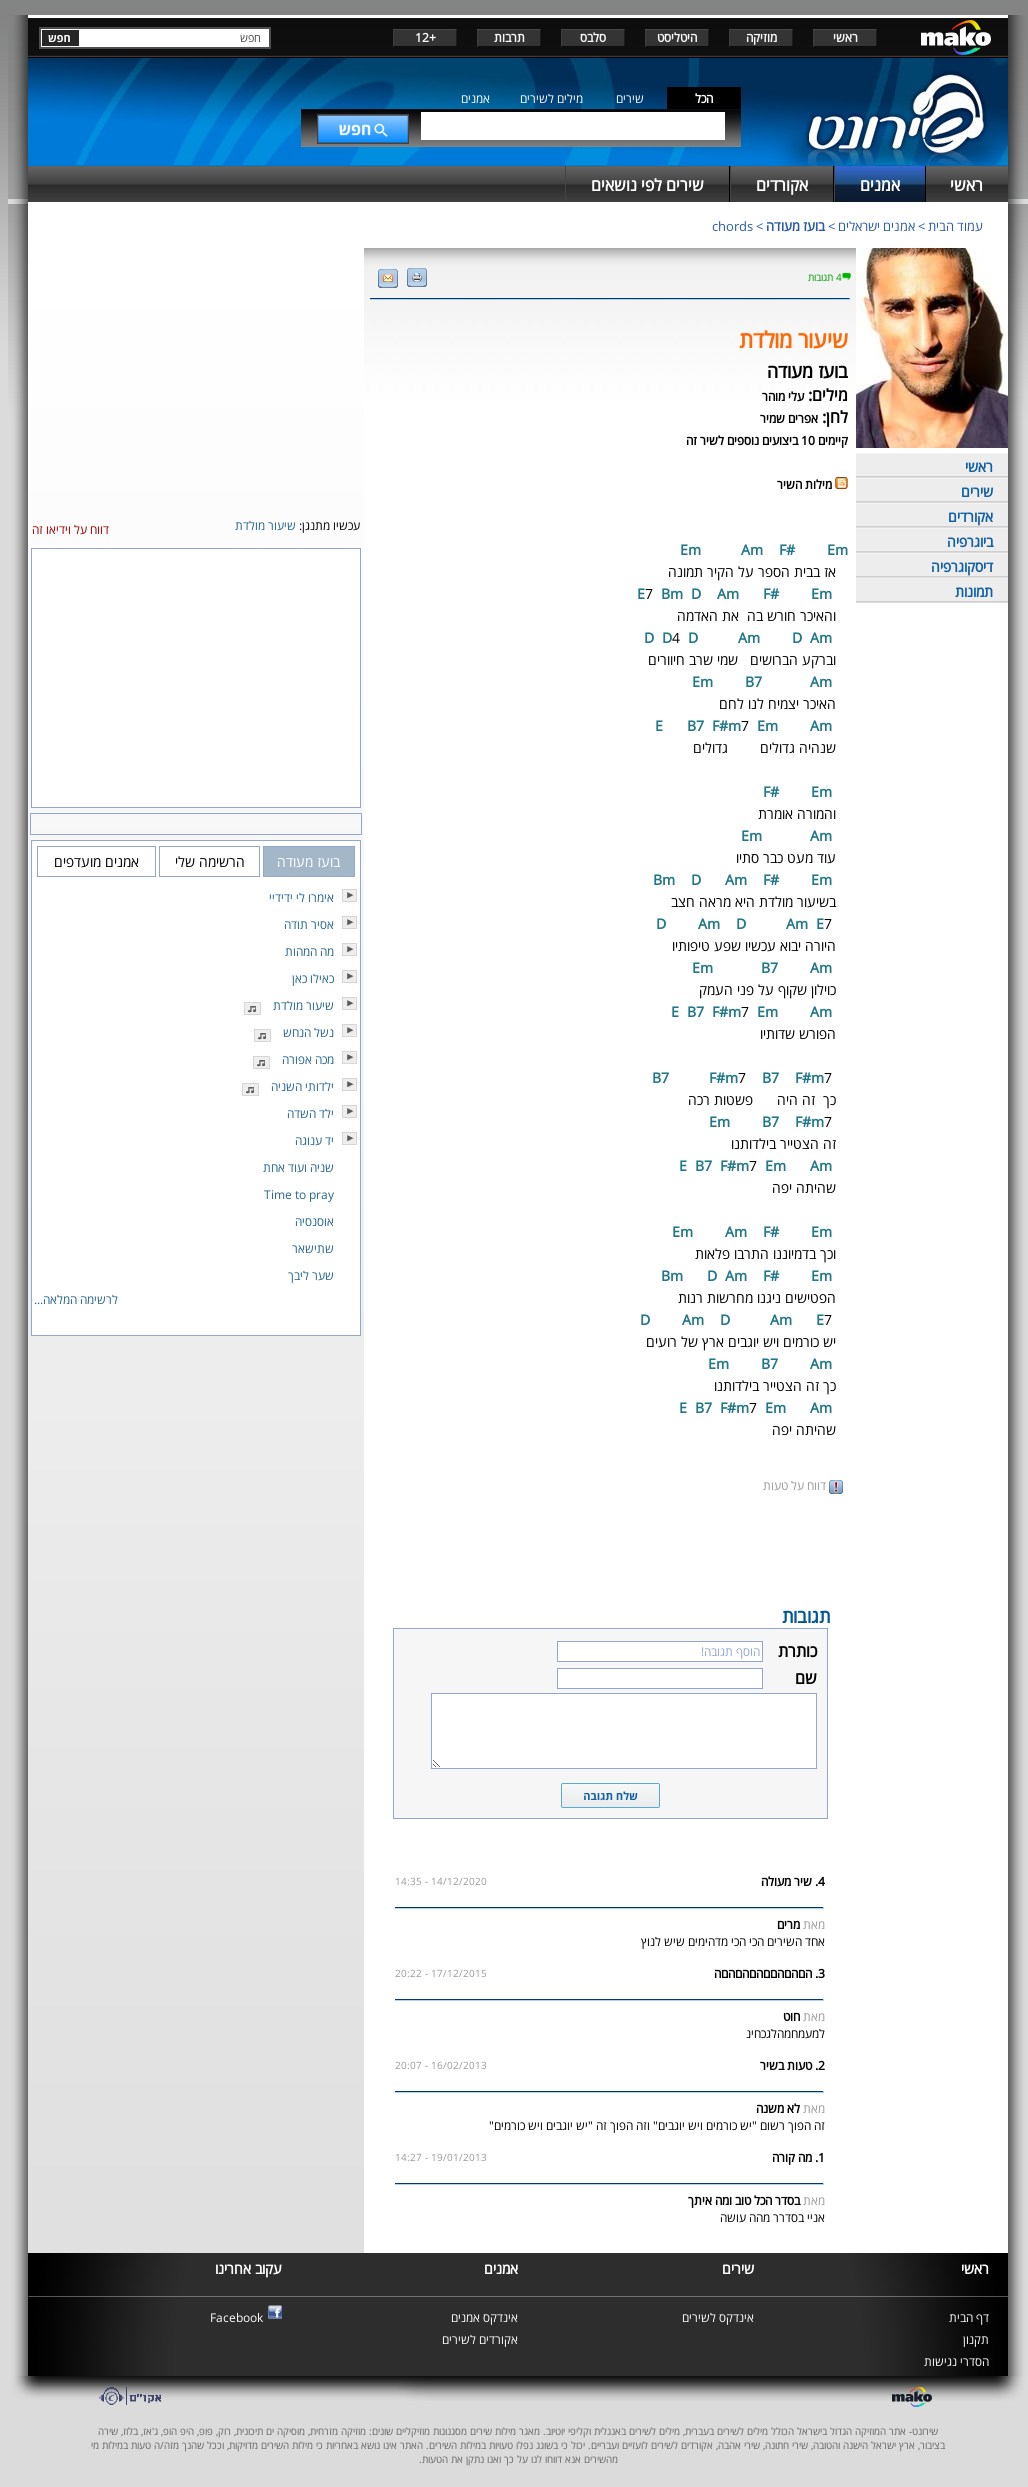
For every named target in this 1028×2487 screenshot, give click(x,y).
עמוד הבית (955, 226)
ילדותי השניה (302, 1086)
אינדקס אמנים (484, 2317)
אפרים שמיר (789, 418)
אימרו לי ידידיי (301, 897)
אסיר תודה (309, 924)
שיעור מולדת (303, 1005)
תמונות (974, 591)
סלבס (593, 37)
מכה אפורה (308, 1059)
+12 (425, 37)
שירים (630, 98)
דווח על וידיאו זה (70, 529)
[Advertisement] (610, 1548)
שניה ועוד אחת (298, 1167)
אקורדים (970, 516)
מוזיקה (761, 37)
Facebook (236, 2317)
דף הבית (969, 2317)
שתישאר (313, 1248)
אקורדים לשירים (480, 2339)
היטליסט (677, 37)
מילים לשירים (551, 98)
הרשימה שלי (210, 861)
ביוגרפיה (970, 541)
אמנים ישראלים (876, 226)
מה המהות (309, 951)
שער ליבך (311, 1275)
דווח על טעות (803, 1485)
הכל (704, 98)
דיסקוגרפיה (962, 566)
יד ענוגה (314, 1140)
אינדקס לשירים (718, 2317)
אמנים (475, 98)
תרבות (509, 37)
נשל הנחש (308, 1032)
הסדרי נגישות (956, 2361)
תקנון (976, 2339)
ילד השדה (310, 1113)
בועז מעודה (795, 226)
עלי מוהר (783, 396)
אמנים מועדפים (96, 861)
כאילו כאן (313, 978)
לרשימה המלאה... (76, 1299)
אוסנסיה (314, 1221)
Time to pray (299, 1194)
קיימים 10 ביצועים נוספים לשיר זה (767, 440)
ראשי (845, 37)
